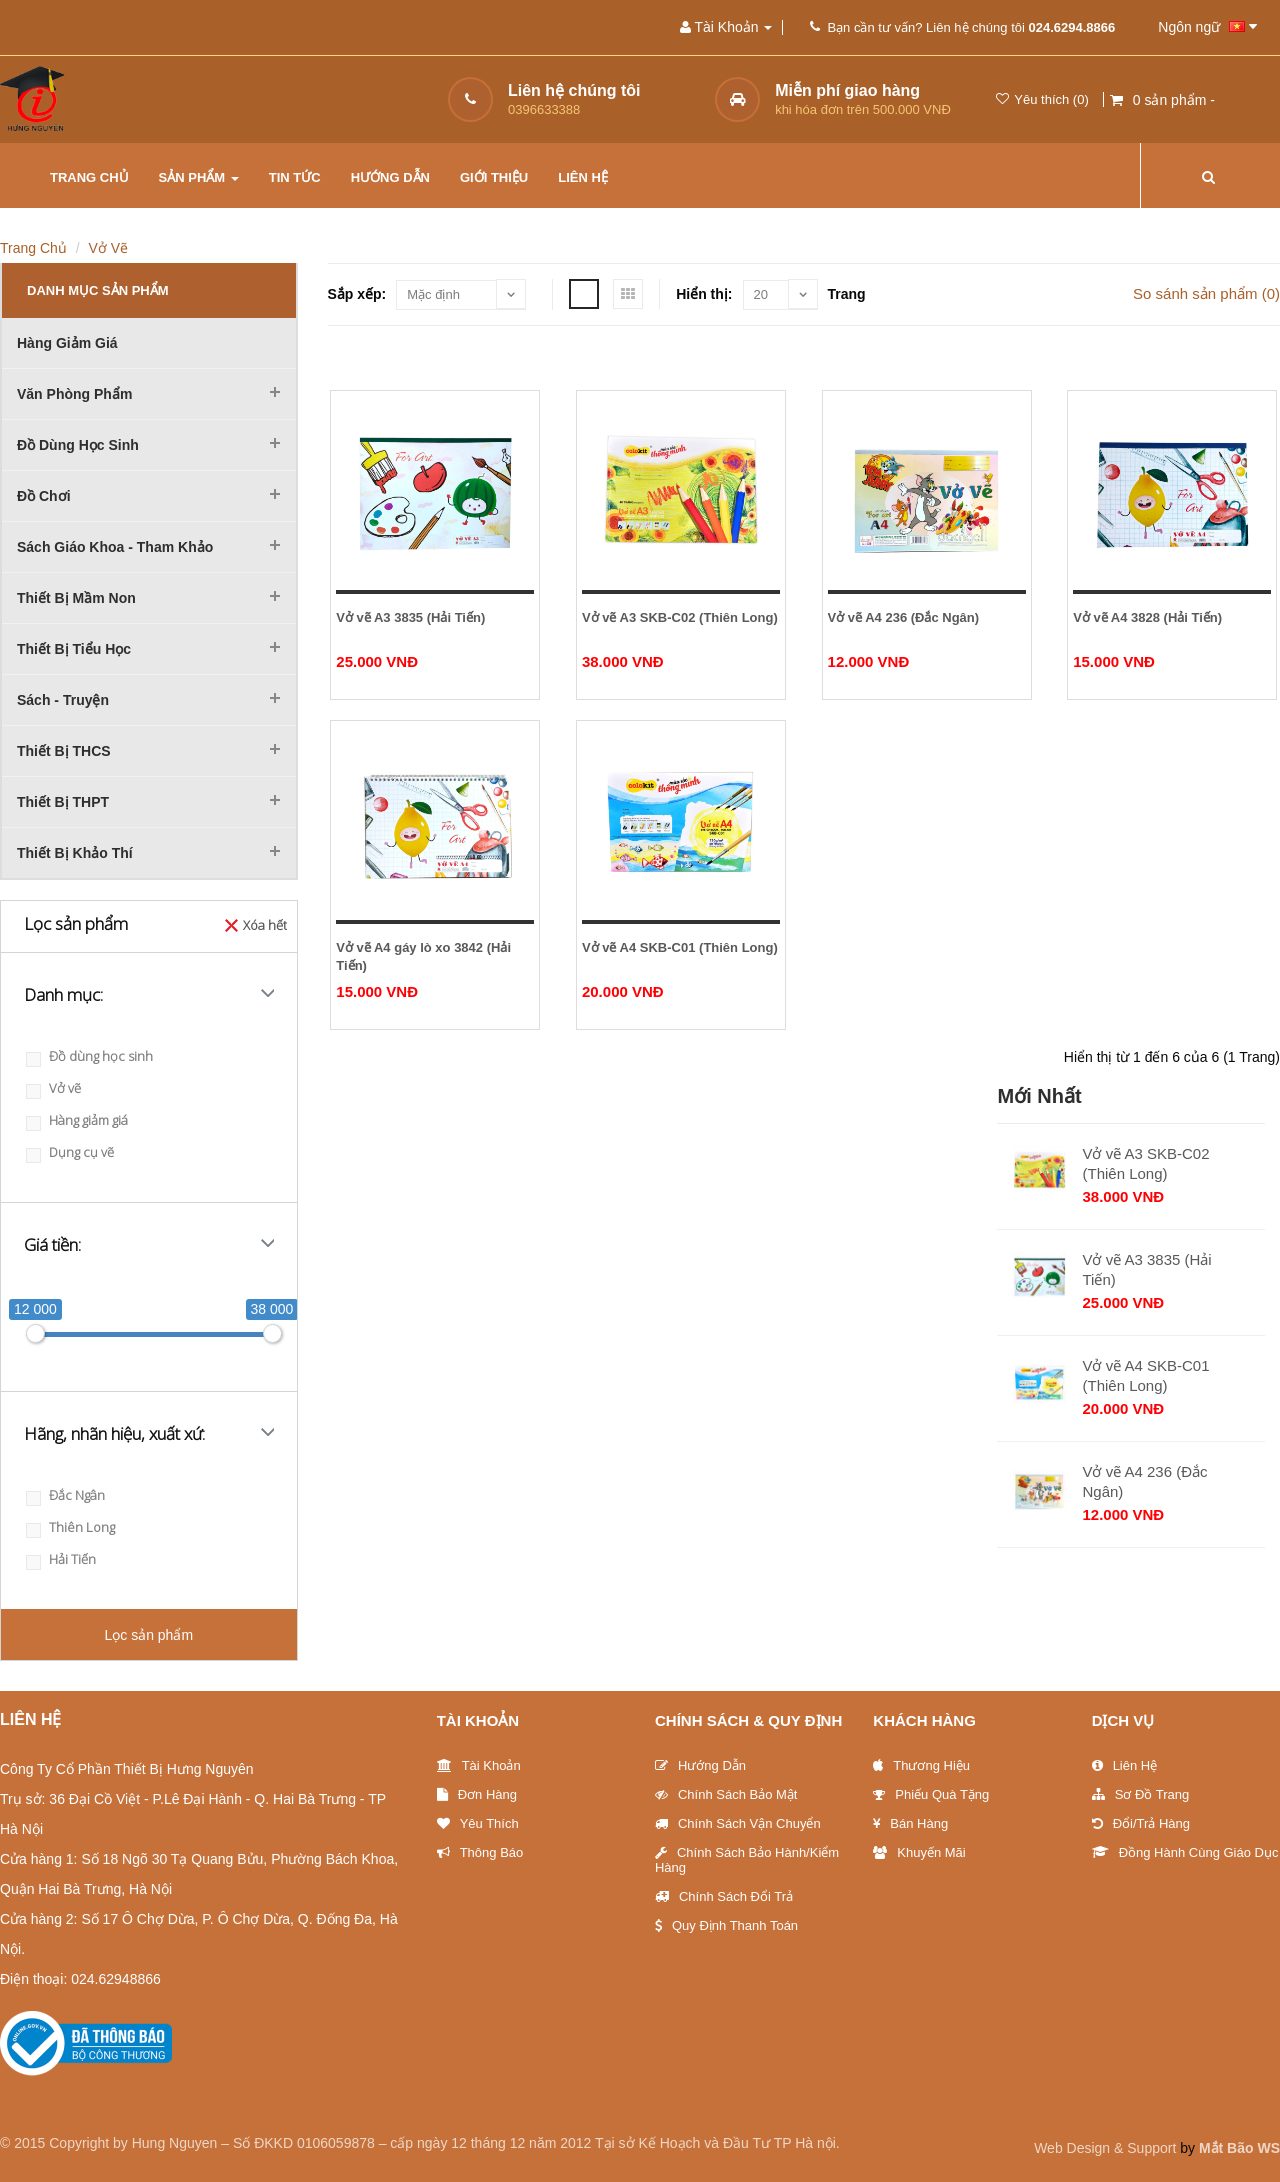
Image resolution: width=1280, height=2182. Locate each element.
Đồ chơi (44, 496)
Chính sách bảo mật (726, 1794)
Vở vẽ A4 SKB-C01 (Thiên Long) (680, 947)
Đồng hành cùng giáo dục (1185, 1852)
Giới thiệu (494, 177)
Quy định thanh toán (726, 1925)
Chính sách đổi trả (724, 1896)
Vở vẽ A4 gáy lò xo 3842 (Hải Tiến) (423, 956)
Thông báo (480, 1852)
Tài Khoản (478, 1720)
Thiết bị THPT (63, 802)
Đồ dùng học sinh (78, 445)
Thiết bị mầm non (76, 598)
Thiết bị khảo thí (75, 853)
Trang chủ (89, 177)
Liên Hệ (1125, 1765)
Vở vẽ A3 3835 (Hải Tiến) (410, 617)
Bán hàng (910, 1823)
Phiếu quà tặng (931, 1794)
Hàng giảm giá (67, 343)
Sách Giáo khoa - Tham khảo (115, 547)
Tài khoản (479, 1765)
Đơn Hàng (477, 1794)
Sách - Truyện (63, 700)
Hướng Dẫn (700, 1765)
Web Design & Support (1105, 2148)
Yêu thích (478, 1823)
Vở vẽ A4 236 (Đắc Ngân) (904, 617)
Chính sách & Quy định (748, 1720)
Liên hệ (583, 177)
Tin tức (295, 177)
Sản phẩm (199, 177)
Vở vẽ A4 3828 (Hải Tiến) (1147, 617)
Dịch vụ (1123, 1720)
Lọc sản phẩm (148, 1635)
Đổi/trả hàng (1141, 1823)
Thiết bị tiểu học (74, 649)
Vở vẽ (109, 248)
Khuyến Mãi (919, 1852)
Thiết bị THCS (64, 751)
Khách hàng (924, 1720)
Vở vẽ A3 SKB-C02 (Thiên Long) (680, 617)
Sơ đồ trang (1141, 1794)
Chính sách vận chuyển (738, 1823)
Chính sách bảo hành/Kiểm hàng (747, 1860)
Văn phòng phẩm (74, 394)
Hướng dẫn (390, 177)
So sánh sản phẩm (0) (1206, 293)
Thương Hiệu (921, 1765)
